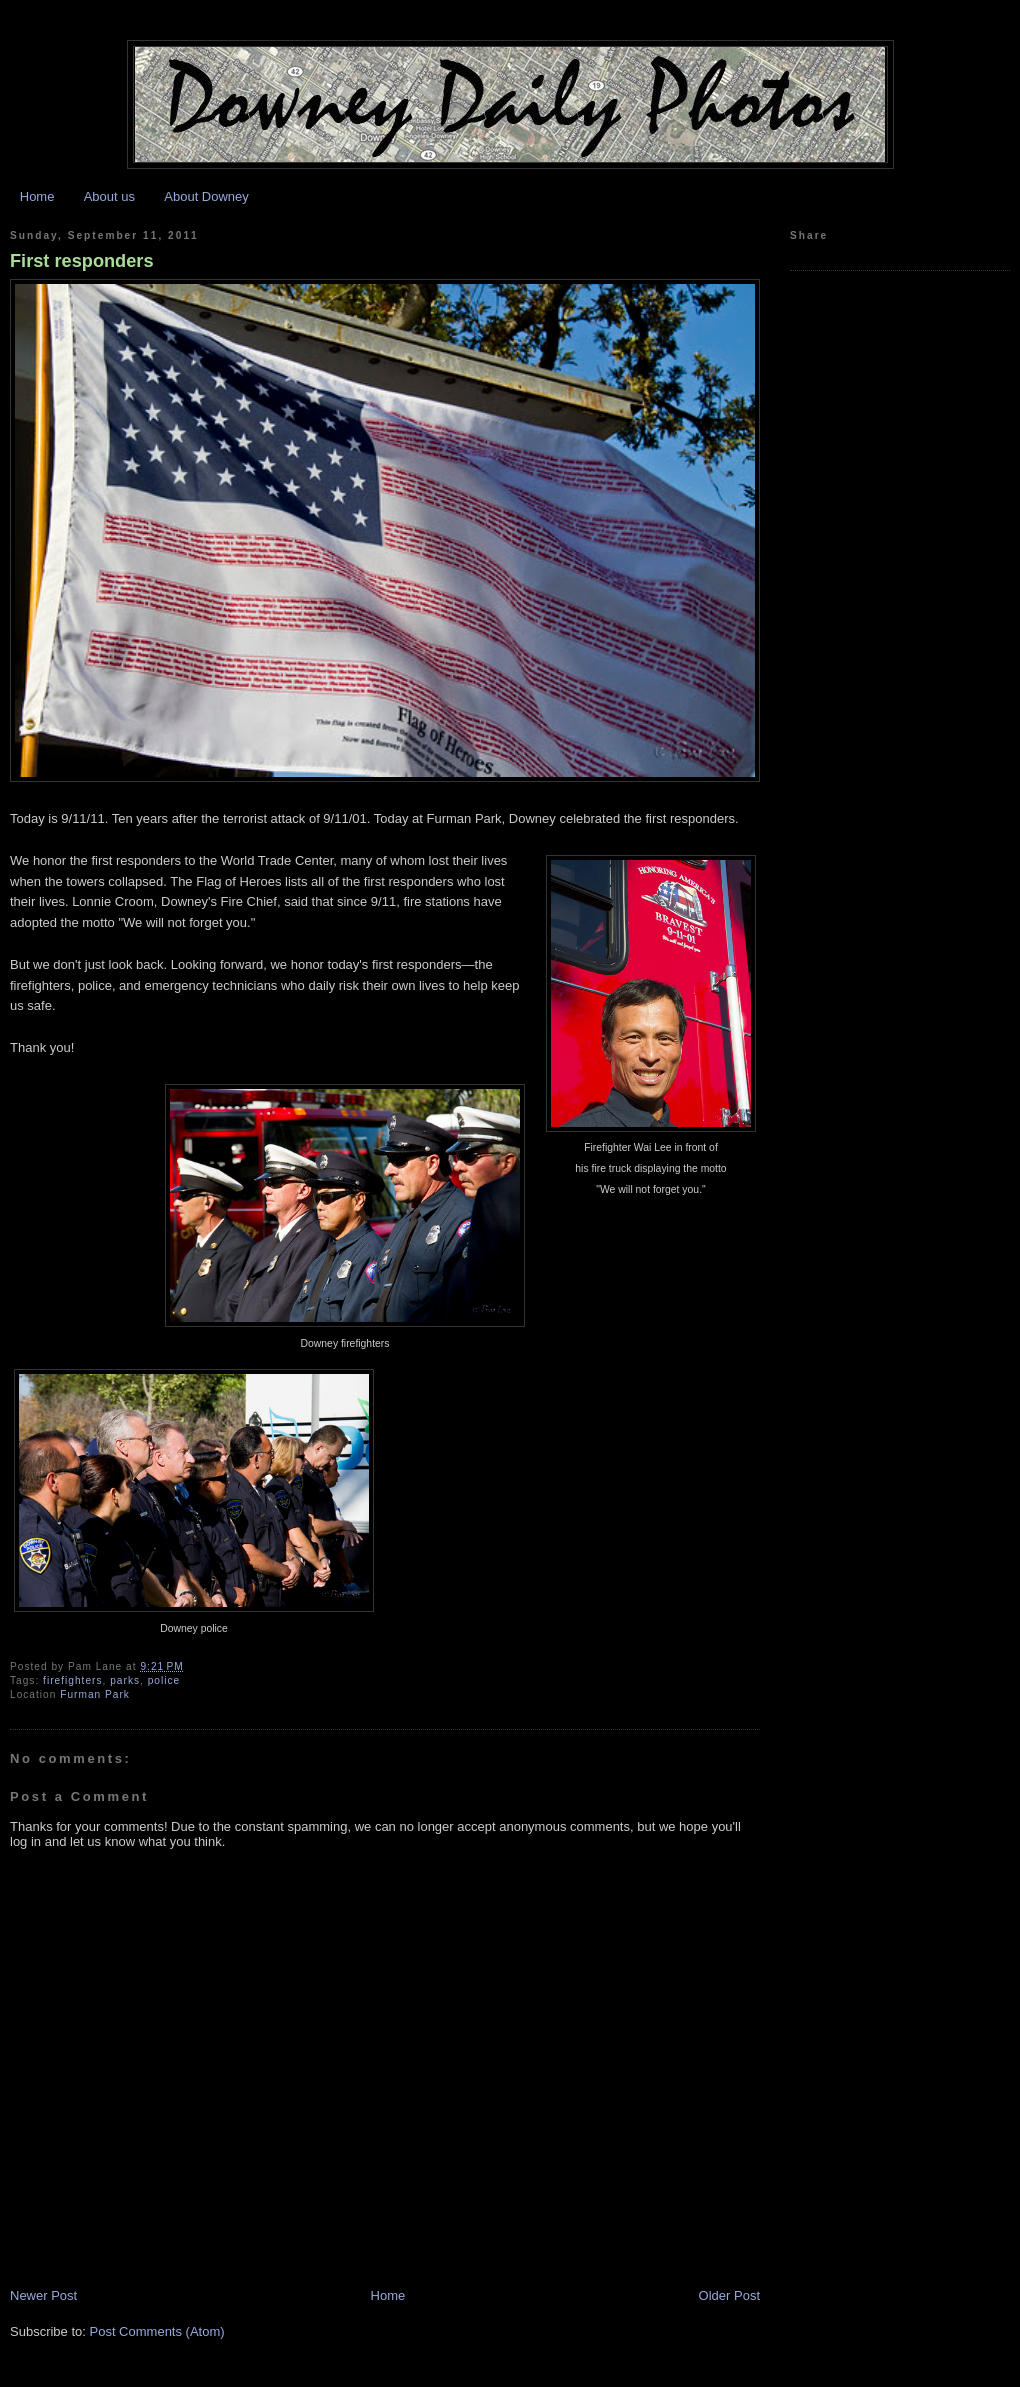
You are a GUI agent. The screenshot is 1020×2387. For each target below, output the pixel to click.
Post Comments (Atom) (157, 2331)
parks (125, 1680)
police (164, 1680)
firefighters (72, 1680)
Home (37, 196)
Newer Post (43, 2295)
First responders (82, 261)
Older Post (729, 2295)
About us (109, 196)
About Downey (206, 196)
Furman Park (95, 1694)
